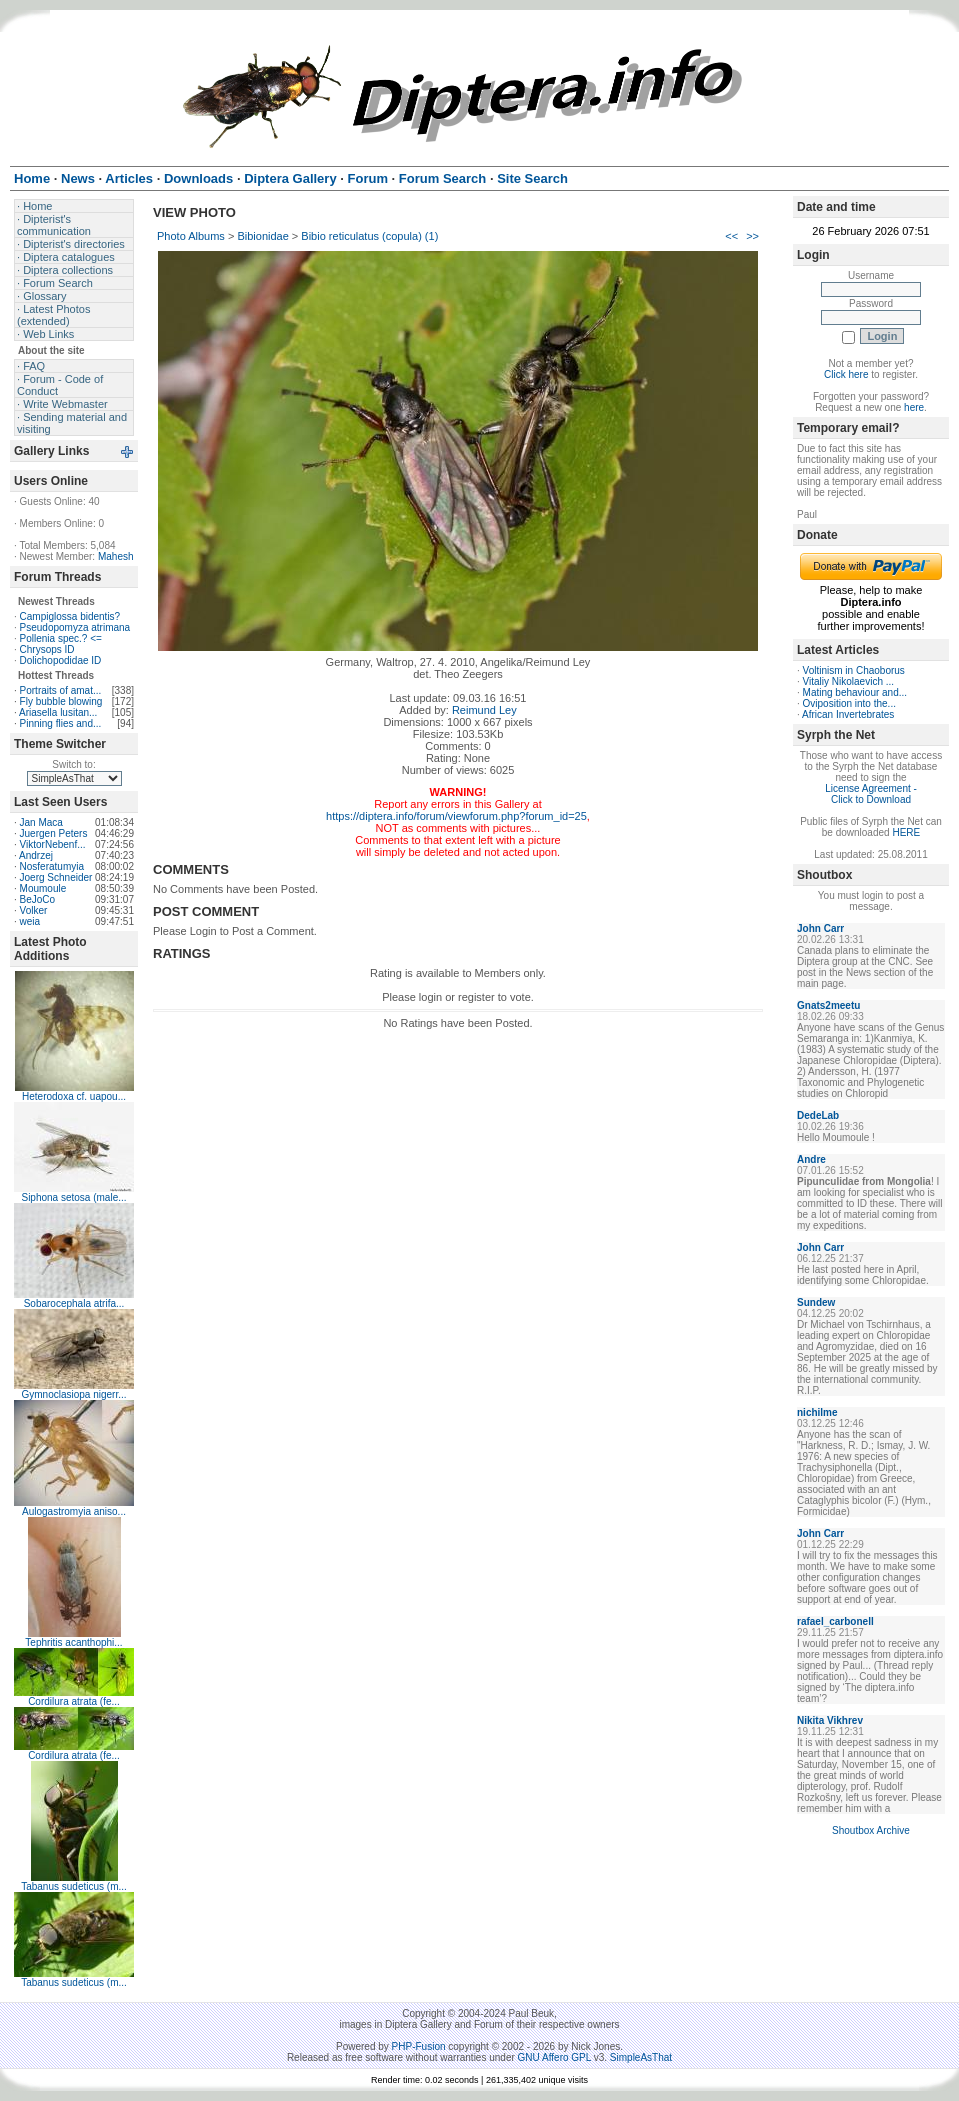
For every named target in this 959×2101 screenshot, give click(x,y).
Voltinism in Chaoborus (854, 670)
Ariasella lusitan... (58, 712)
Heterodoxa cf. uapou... (74, 1096)
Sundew (816, 1302)
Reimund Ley (484, 710)
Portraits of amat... (61, 690)
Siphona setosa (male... (73, 1197)
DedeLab (818, 1115)
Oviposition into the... (849, 703)
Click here (846, 374)
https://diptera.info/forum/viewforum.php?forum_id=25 (456, 816)
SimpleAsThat (641, 2057)
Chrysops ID (47, 649)
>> (752, 236)
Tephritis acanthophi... (73, 1642)
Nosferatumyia (52, 866)
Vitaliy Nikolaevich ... (849, 681)
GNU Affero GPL (554, 2057)
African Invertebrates (848, 714)
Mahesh (116, 556)
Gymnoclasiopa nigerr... (73, 1394)
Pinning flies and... (61, 723)
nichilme (817, 1412)
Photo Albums (191, 236)
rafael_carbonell (835, 1621)
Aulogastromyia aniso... (74, 1511)
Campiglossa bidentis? (70, 616)
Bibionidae (262, 236)
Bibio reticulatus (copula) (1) (369, 236)
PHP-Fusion (419, 2046)
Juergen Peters (54, 833)
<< (731, 236)
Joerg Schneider (56, 877)
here (914, 407)
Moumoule (43, 888)
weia (30, 921)
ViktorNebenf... (53, 844)
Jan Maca (41, 822)
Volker (34, 910)
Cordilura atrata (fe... (74, 1701)
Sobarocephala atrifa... (74, 1303)
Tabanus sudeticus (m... (74, 1886)
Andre (811, 1159)
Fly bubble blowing (61, 701)
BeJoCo (38, 899)
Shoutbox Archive (871, 1830)
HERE (906, 832)
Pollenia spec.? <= (61, 638)
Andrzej (36, 855)
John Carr (820, 928)
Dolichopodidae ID (61, 660)
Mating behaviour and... (855, 692)
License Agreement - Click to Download (871, 794)
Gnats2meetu (828, 1005)
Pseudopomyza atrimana (75, 627)
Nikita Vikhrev (830, 1720)
